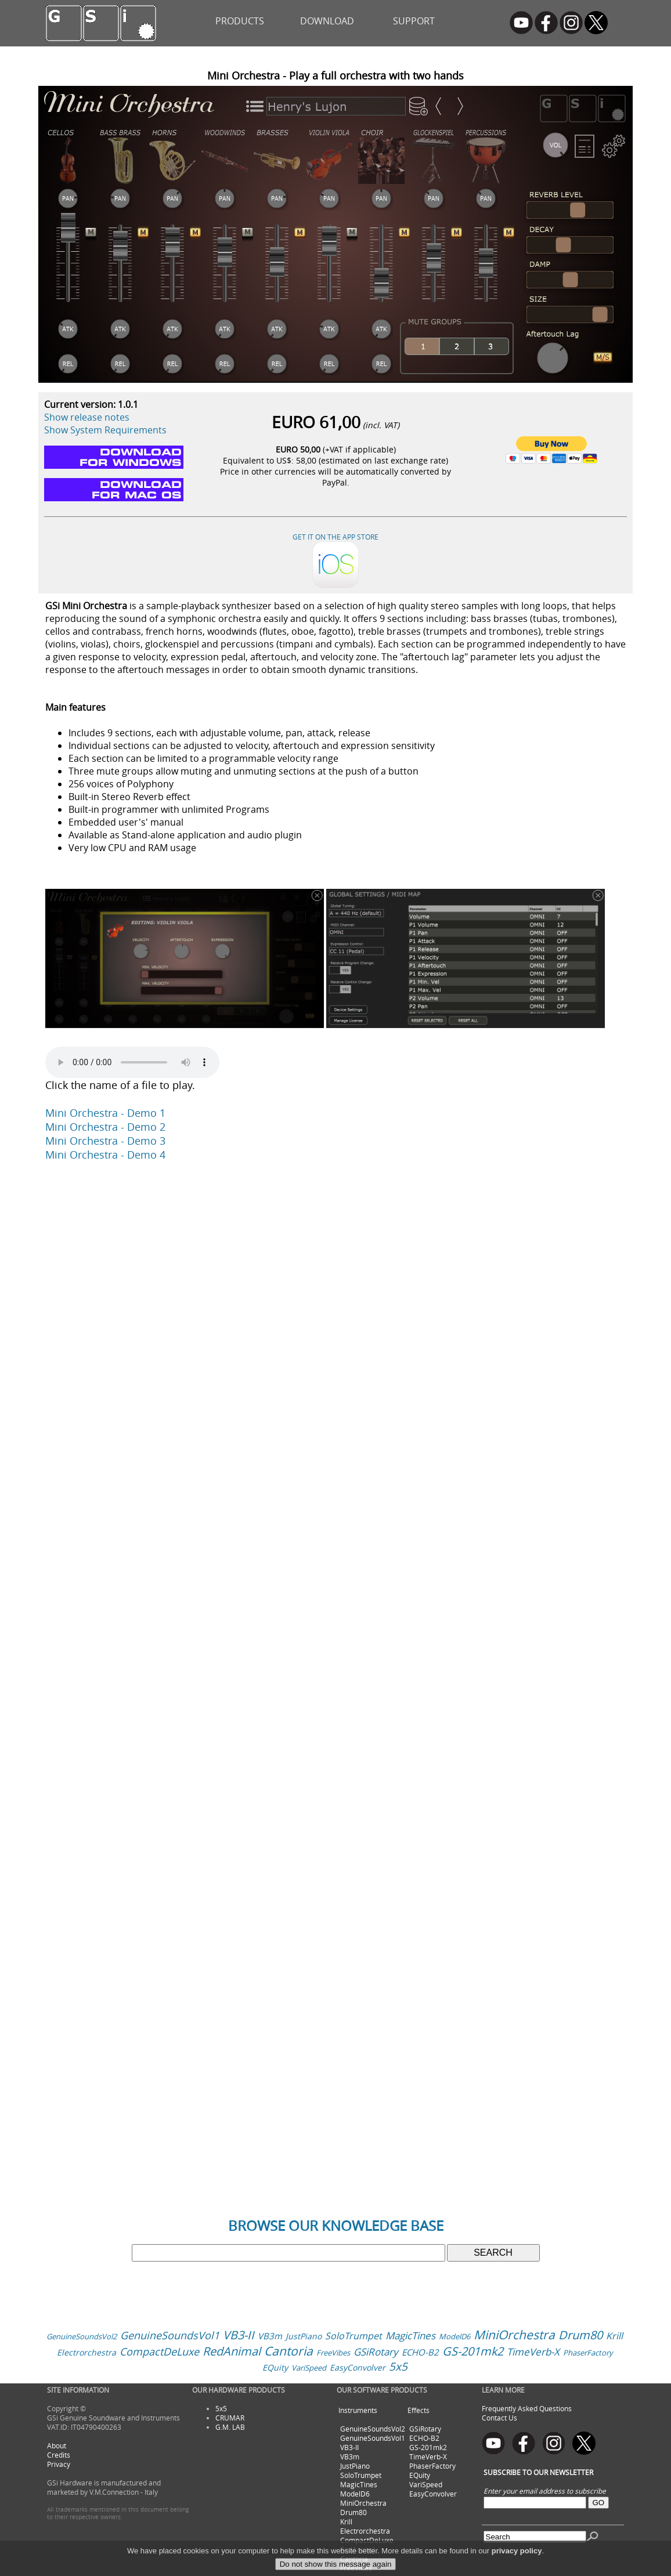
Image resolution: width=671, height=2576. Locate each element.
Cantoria (288, 2351)
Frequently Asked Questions (527, 2408)
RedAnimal (232, 2351)
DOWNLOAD (327, 21)
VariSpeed (308, 2367)
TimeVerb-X (533, 2351)
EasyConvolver (357, 2367)
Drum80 (580, 2335)
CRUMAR (229, 2417)
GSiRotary (375, 2351)
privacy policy (517, 2550)
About (56, 2445)
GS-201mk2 (472, 2351)
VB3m (270, 2336)
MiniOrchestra (514, 2335)
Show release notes (86, 417)
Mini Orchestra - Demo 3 (105, 1141)
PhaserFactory (588, 2352)
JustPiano (304, 2336)
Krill (614, 2335)
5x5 (398, 2366)
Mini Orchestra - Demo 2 (105, 1127)
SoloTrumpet (353, 2335)
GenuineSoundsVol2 (81, 2336)
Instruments (357, 2410)
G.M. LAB (230, 2427)
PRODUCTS (239, 21)
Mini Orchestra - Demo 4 (105, 1155)
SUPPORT (414, 21)
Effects (418, 2410)
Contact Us (499, 2417)
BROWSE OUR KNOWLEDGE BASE (335, 2225)
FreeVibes (333, 2352)
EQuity (275, 2367)
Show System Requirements (105, 430)
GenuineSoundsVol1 (169, 2335)
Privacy (58, 2464)
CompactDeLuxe (159, 2351)
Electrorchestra (86, 2352)
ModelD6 (454, 2336)
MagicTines (410, 2335)
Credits (58, 2454)
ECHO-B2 (420, 2352)
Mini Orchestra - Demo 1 (105, 1113)
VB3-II (238, 2335)
